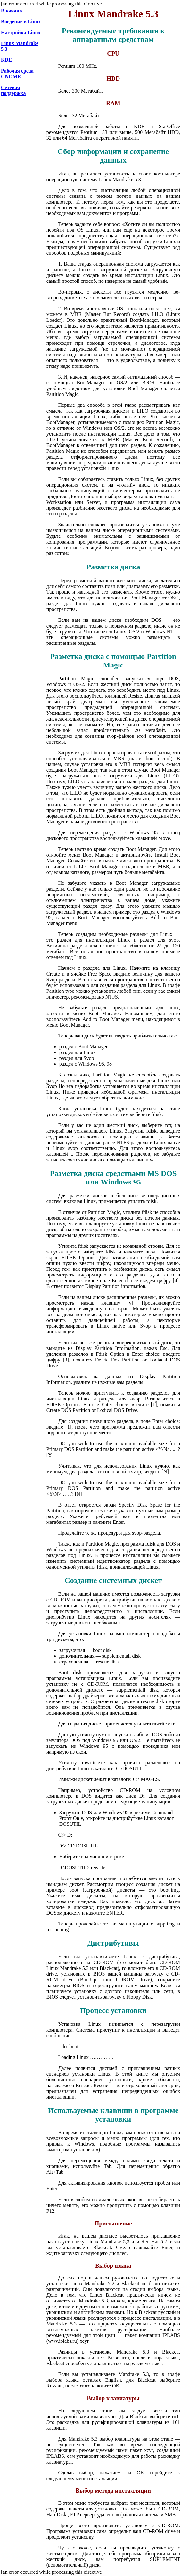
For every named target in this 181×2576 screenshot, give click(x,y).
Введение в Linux (21, 21)
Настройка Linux (21, 32)
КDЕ (6, 60)
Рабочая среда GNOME (17, 73)
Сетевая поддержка (13, 90)
